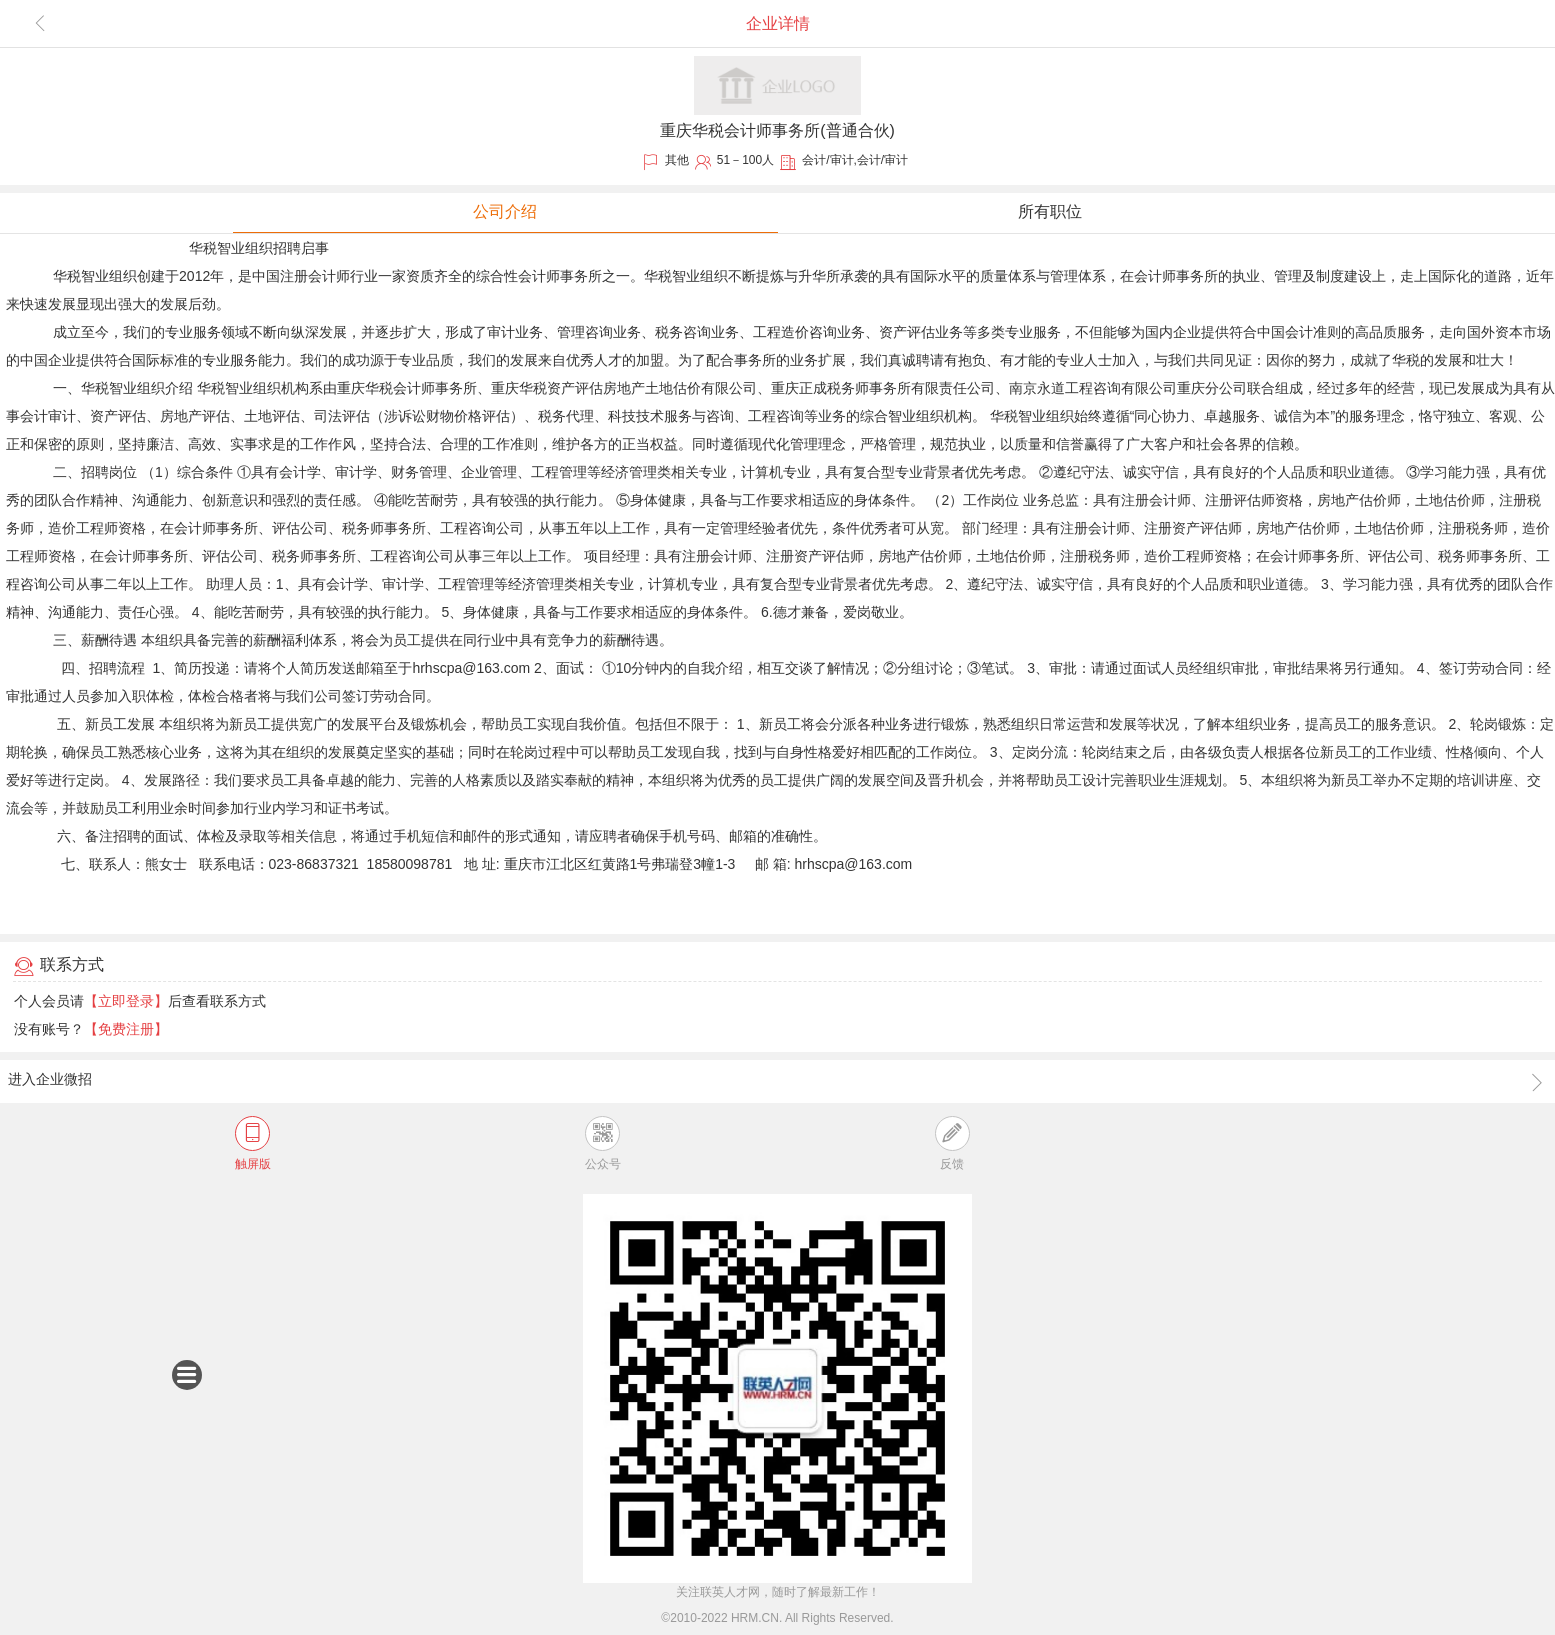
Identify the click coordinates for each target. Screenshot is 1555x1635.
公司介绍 (505, 211)
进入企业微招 (777, 1081)
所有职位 (1050, 211)
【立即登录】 (126, 1001)
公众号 (603, 1143)
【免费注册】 (126, 1029)
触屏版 (253, 1143)
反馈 (952, 1143)
